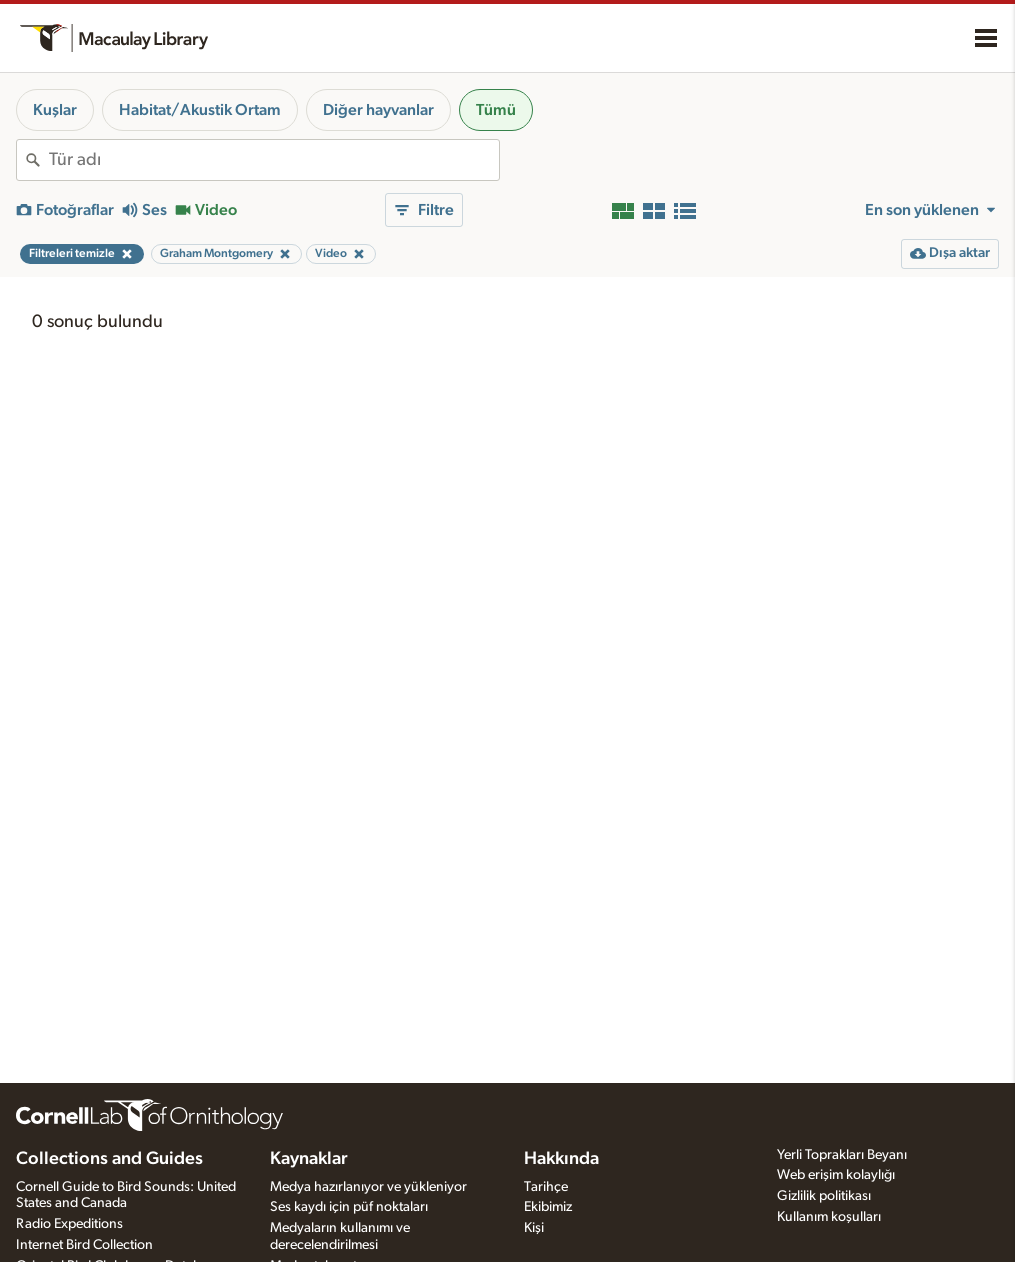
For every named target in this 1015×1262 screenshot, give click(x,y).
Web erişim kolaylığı (836, 1175)
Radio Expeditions (69, 1224)
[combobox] (274, 160)
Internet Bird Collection (84, 1245)
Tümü (496, 110)
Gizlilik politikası (824, 1196)
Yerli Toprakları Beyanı (842, 1155)
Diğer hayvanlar (378, 110)
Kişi (534, 1228)
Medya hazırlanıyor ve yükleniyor (368, 1187)
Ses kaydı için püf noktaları (349, 1207)
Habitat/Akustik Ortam (200, 110)
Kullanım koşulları (829, 1217)
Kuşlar (55, 110)
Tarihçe (546, 1187)
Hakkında (561, 1159)
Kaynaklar (309, 1159)
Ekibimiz (548, 1207)
